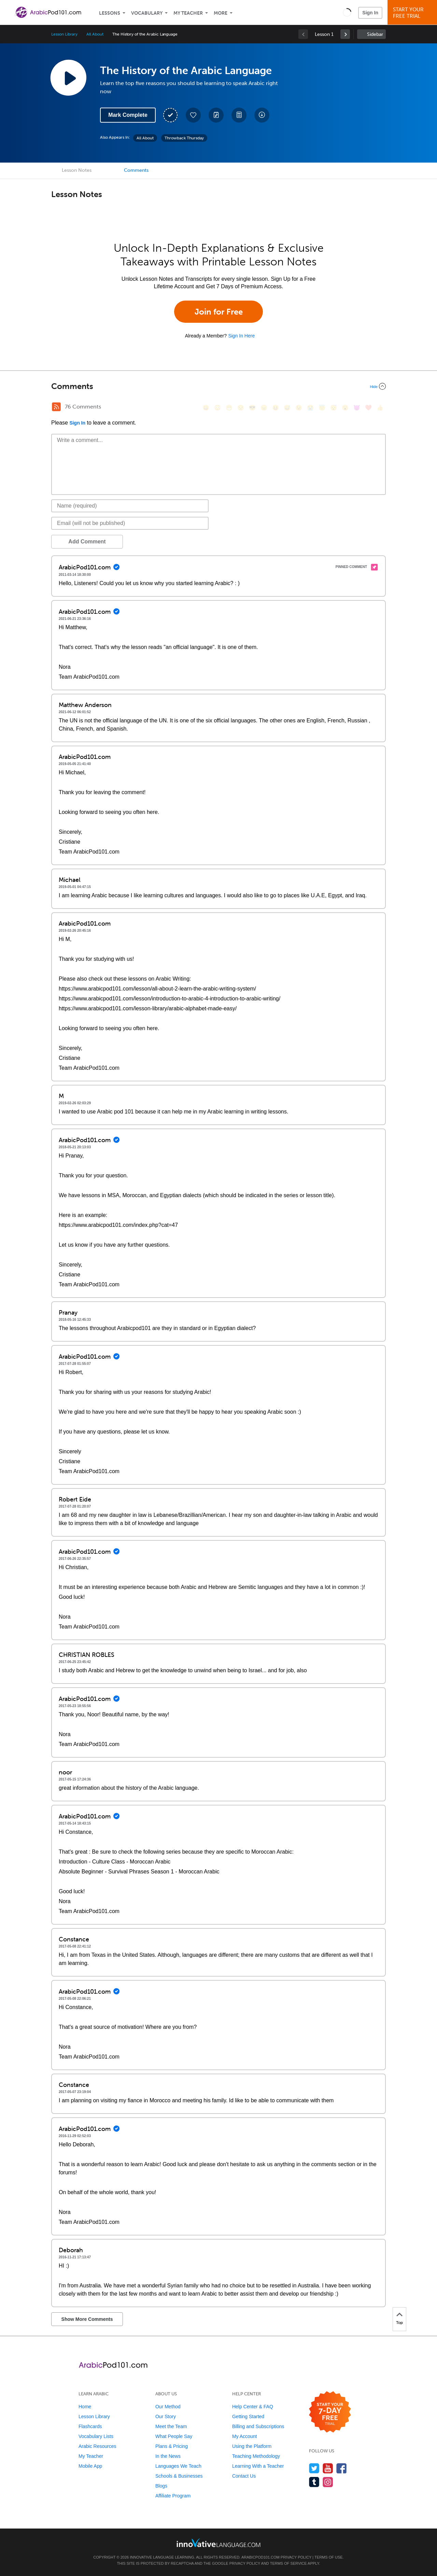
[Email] (130, 523)
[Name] (130, 505)
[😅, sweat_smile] (287, 407)
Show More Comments (87, 2319)
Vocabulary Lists (96, 2436)
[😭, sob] (310, 407)
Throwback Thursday (184, 138)
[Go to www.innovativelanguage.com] (218, 2542)
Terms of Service (288, 2563)
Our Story (165, 2416)
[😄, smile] (206, 407)
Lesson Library (64, 34)
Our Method (168, 2406)
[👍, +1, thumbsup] (380, 407)
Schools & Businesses (179, 2476)
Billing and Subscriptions (258, 2426)
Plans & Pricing (171, 2446)
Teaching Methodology (256, 2456)
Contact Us (244, 2476)
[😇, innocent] (322, 407)
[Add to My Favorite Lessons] (193, 115)
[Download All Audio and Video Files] (261, 115)
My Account (244, 2436)
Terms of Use (328, 2557)
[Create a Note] (216, 115)
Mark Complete (127, 115)
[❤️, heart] (368, 407)
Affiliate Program (173, 2495)
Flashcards (90, 2426)
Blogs (161, 2486)
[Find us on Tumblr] (314, 2482)
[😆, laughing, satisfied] (275, 407)
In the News (168, 2456)
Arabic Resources (97, 2446)
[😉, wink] (299, 407)
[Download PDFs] (238, 115)
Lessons (109, 13)
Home (85, 2406)
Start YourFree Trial (413, 12)
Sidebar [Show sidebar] (375, 34)
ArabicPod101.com (260, 2557)
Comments (136, 170)
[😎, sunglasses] (252, 407)
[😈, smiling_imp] (357, 407)
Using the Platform (251, 2446)
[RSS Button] (56, 407)
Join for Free (219, 312)
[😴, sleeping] (333, 407)
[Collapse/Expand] (218, 386)
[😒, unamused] (240, 407)
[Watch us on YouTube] (328, 2468)
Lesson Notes (76, 170)
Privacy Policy (296, 2557)
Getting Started (248, 2416)
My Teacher (188, 13)
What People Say (173, 2436)
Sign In (370, 12)
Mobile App (90, 2466)
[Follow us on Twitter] (314, 2468)
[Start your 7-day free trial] (330, 2412)
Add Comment (86, 541)
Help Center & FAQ (252, 2406)
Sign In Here (241, 335)
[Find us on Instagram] (328, 2482)
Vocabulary (147, 13)
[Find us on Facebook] (341, 2468)
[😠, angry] (264, 407)
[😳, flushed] (217, 407)
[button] (347, 12)
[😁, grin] (229, 407)
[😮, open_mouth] (345, 407)
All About (94, 34)
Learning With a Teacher (258, 2466)
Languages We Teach (178, 2466)
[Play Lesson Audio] (68, 77)
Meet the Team (171, 2426)
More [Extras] (220, 13)
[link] (345, 34)
